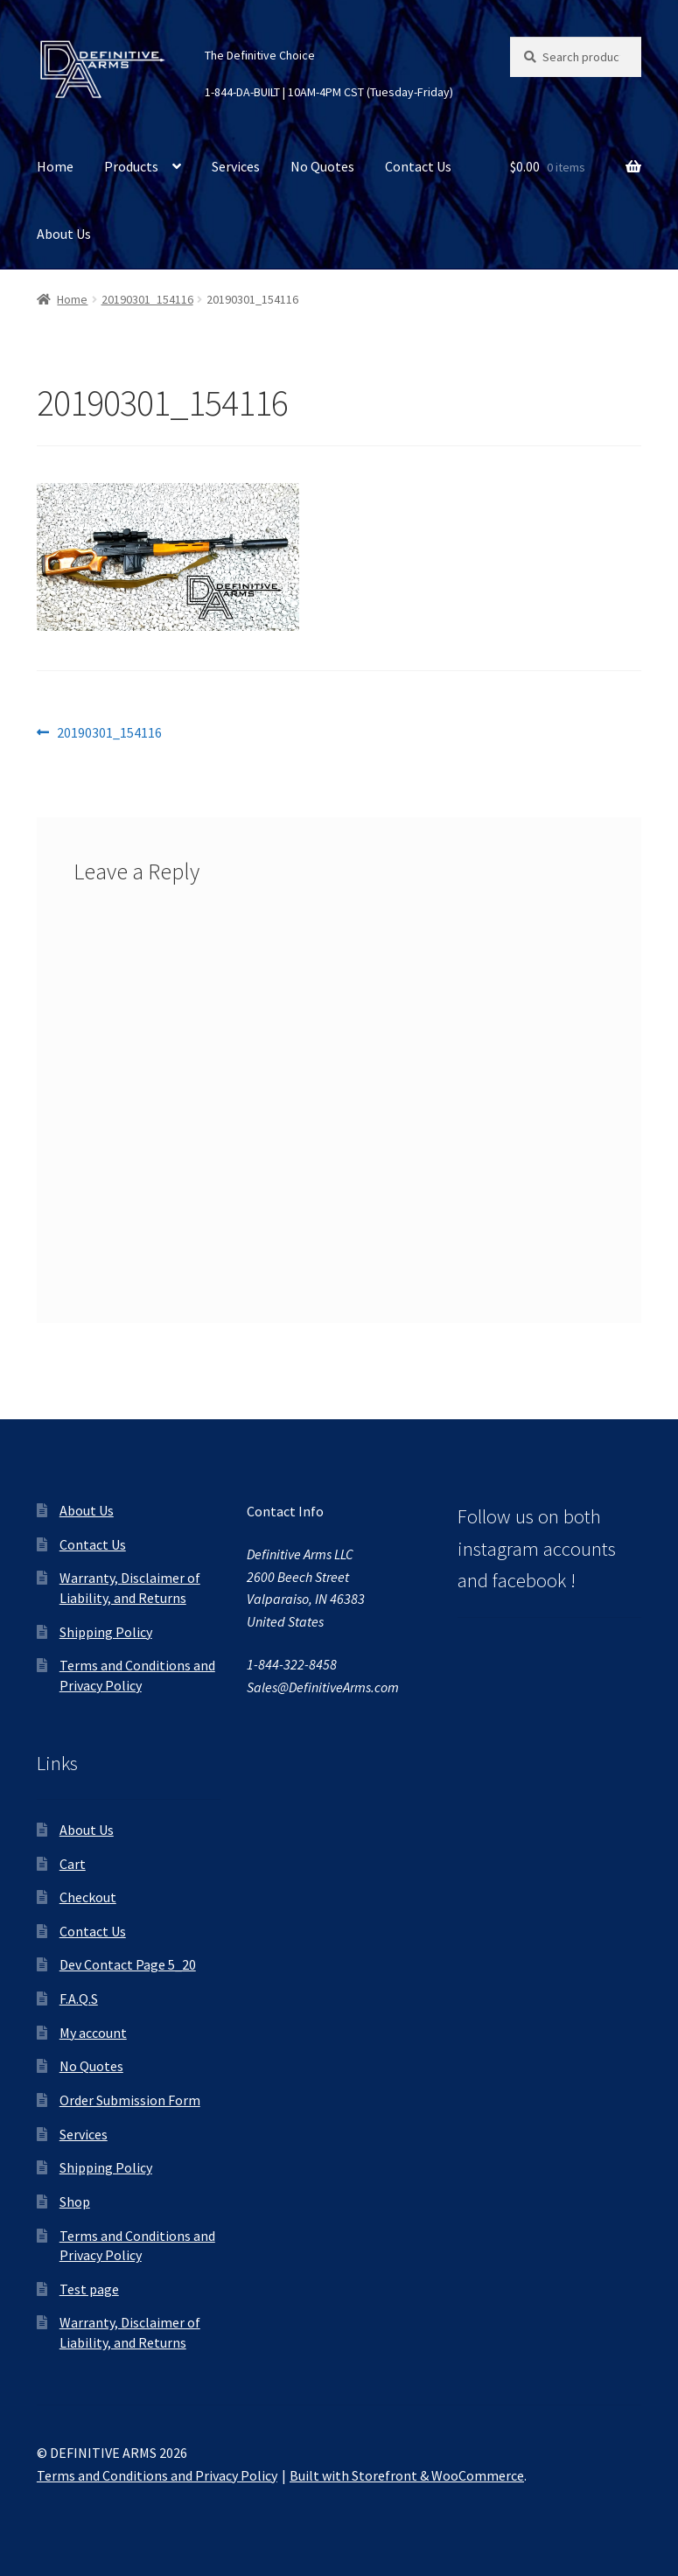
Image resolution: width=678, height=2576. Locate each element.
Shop (74, 2201)
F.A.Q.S (78, 1998)
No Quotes (322, 166)
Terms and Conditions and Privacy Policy (157, 2475)
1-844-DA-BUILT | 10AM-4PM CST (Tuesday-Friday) (329, 92)
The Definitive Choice (260, 55)
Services (236, 166)
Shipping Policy (105, 1632)
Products (131, 166)
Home (55, 166)
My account (93, 2032)
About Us (64, 233)
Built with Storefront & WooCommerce (407, 2475)
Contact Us (418, 166)
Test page (89, 2289)
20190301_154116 (147, 299)
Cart (72, 1863)
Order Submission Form (129, 2100)
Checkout (87, 1897)
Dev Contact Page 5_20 (127, 1964)
